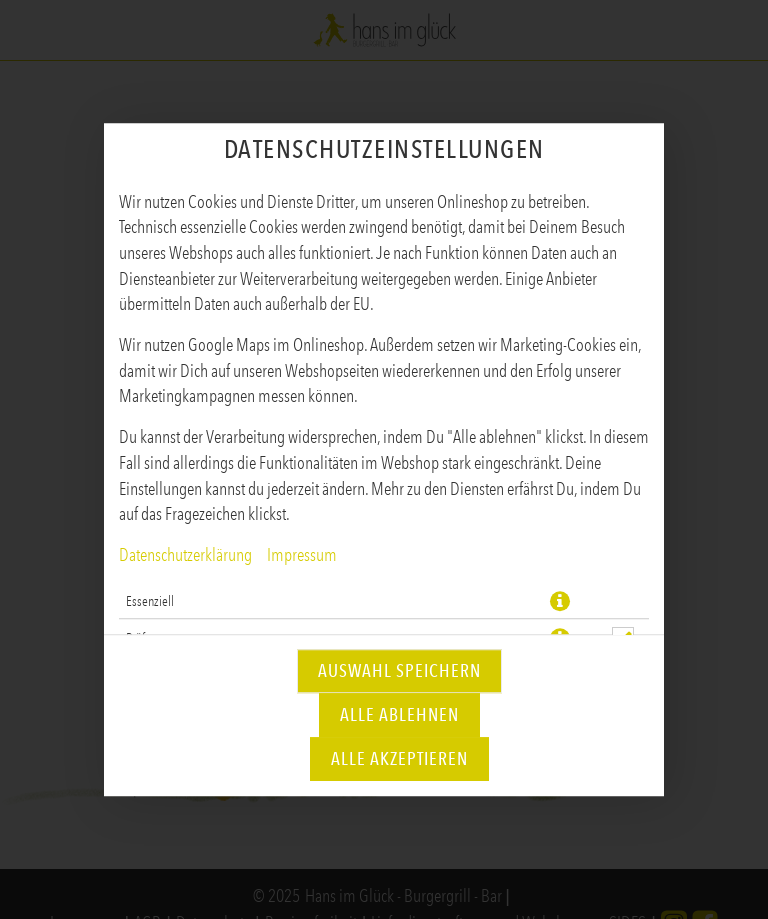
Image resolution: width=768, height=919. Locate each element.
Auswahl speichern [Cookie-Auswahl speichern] (399, 671)
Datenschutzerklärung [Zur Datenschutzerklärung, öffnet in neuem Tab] (185, 555)
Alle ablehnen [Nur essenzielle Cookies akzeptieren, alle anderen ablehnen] (399, 715)
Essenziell (150, 601)
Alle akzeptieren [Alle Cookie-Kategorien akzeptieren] (399, 759)
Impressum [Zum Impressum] (302, 555)
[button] (560, 601)
